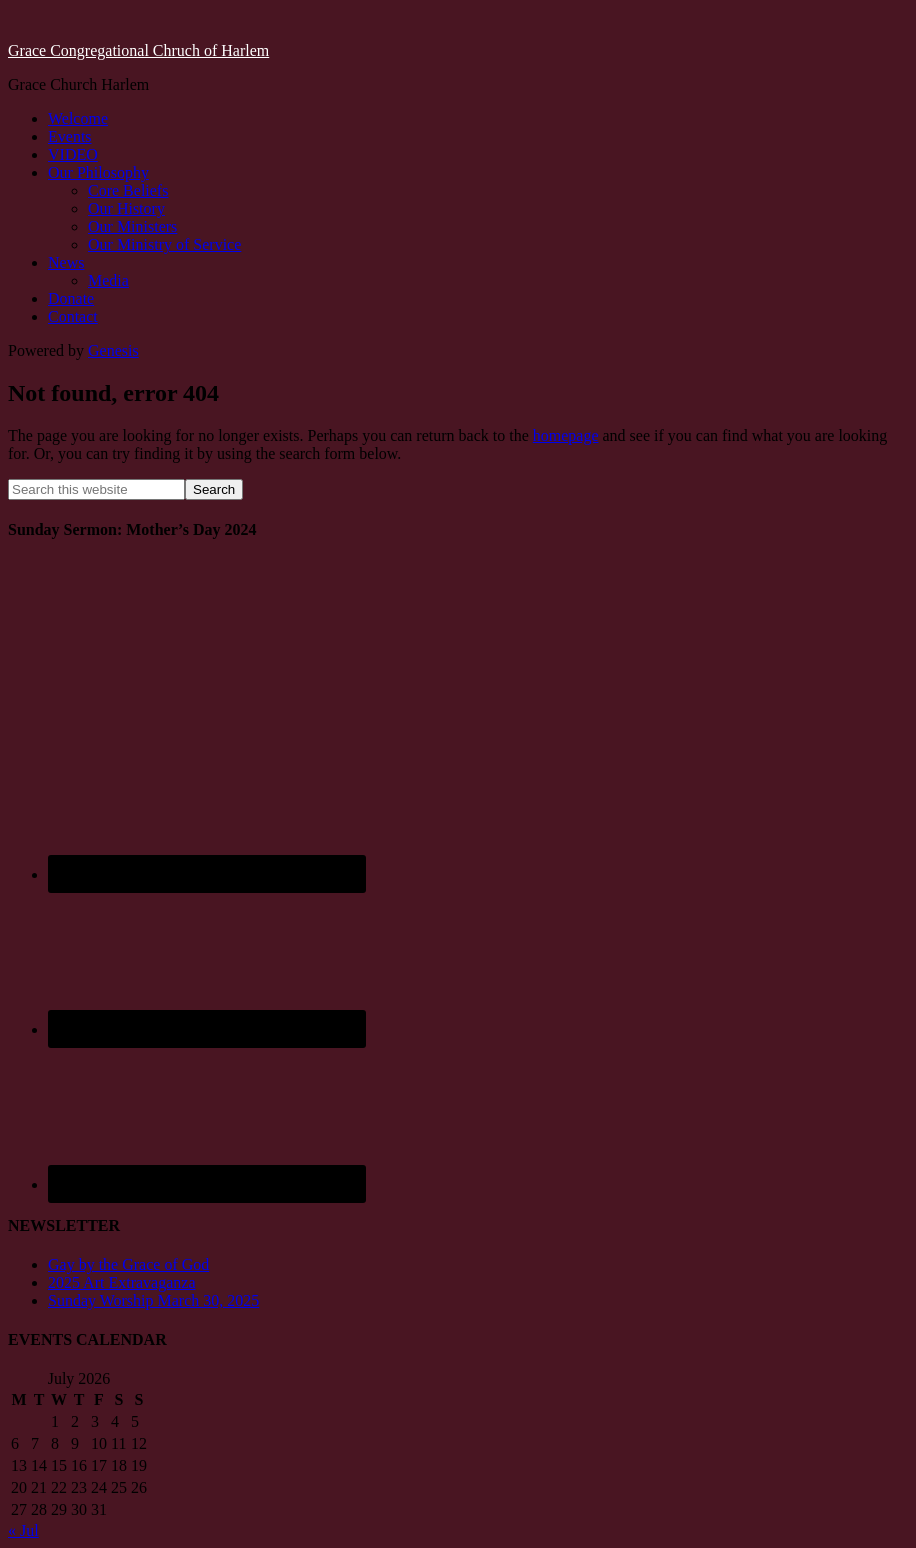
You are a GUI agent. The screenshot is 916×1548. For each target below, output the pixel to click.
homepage (566, 435)
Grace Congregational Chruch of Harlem (138, 50)
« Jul (23, 1530)
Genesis (113, 350)
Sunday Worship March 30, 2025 (153, 1300)
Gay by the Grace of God (128, 1264)
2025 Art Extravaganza (122, 1282)
